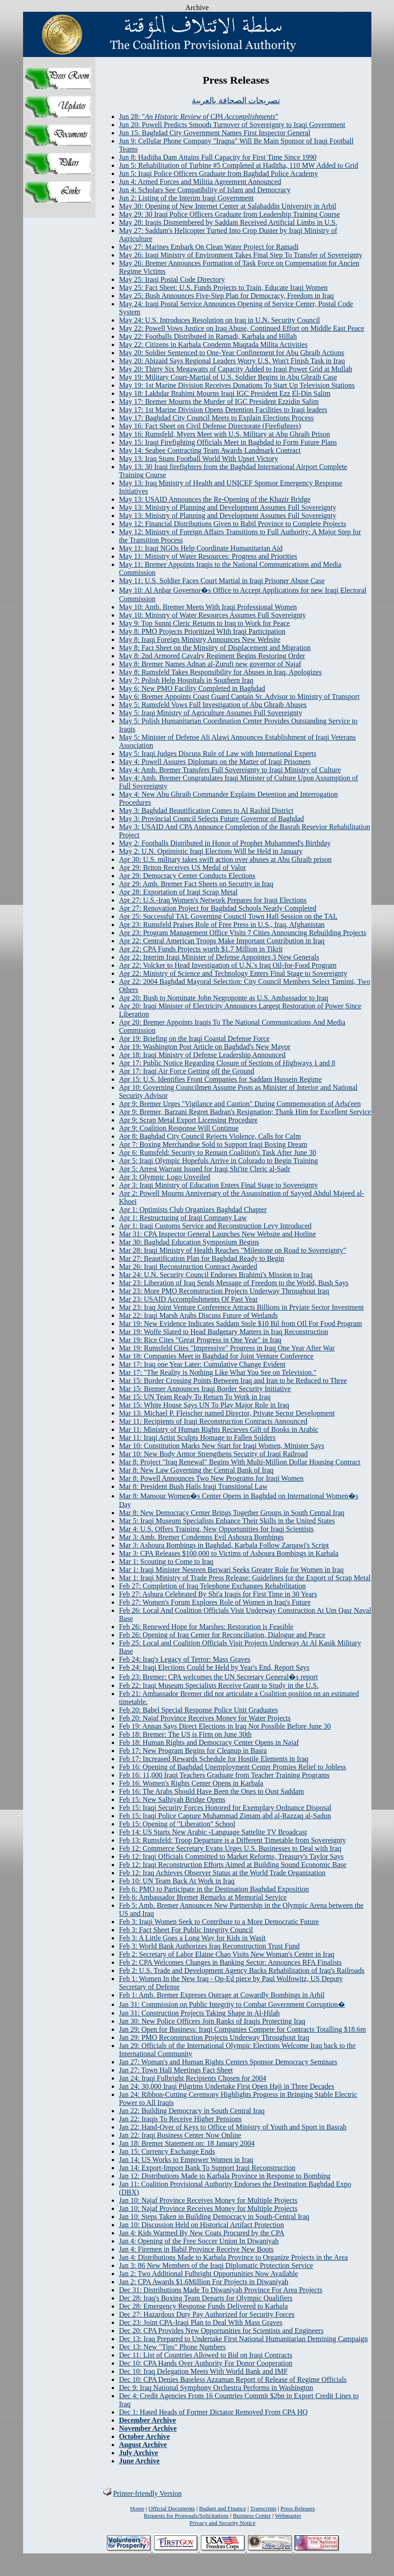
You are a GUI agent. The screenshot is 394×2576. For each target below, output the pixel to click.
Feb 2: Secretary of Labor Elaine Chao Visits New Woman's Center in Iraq (226, 1954)
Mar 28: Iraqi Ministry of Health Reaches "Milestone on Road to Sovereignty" (232, 1250)
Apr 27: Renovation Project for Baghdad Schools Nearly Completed (217, 908)
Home (137, 2508)
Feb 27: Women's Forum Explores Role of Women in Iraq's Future (215, 1602)
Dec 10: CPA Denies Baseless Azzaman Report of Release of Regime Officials (233, 2379)
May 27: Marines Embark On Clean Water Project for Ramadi (209, 247)
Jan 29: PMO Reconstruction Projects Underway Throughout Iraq (214, 2037)
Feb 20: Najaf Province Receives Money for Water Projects (205, 1718)
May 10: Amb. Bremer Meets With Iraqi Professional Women (208, 607)
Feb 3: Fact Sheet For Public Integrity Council (186, 1930)
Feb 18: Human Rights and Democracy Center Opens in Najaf (209, 1742)
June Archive (139, 2461)
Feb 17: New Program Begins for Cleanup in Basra (193, 1750)
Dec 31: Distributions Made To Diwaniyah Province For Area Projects (221, 2290)
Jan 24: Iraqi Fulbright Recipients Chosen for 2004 (192, 2078)
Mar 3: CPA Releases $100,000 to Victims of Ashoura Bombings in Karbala (228, 1553)
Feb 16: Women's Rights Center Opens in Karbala (191, 1783)
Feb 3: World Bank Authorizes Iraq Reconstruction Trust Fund (209, 1946)
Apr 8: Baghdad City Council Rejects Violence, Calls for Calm (210, 1136)
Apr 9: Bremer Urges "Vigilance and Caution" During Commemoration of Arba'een (240, 1103)
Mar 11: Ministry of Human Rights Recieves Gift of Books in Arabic (218, 1429)
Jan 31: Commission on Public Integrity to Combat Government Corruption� (232, 2004)
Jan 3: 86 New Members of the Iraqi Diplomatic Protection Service (216, 2265)
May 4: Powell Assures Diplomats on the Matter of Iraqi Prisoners (215, 761)
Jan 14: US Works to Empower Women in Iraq (186, 2159)
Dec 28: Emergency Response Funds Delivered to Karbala (203, 2306)
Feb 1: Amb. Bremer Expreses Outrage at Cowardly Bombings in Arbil (222, 1995)
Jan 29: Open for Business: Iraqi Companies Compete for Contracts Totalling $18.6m (242, 2029)
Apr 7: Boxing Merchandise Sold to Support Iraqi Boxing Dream (213, 1144)
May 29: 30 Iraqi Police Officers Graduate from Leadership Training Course (229, 214)
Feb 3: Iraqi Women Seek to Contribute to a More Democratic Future (219, 1921)
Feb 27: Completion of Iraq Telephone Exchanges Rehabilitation (212, 1586)
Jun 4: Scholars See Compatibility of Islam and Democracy (204, 190)
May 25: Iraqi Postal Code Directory (172, 279)
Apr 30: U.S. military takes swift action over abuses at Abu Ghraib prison (225, 859)
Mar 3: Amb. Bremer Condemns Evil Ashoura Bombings (201, 1537)
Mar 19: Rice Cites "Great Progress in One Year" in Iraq (200, 1340)
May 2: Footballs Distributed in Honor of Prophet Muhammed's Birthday (225, 843)
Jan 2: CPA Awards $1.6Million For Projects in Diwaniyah (203, 2282)
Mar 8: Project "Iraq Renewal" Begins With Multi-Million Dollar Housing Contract (240, 1462)
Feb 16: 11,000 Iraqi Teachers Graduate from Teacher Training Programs (224, 1775)
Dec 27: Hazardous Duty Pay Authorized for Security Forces (206, 2314)
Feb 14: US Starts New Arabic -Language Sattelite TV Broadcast (213, 1832)
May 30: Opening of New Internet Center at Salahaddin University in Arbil (227, 206)
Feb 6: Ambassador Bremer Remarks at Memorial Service (203, 1897)
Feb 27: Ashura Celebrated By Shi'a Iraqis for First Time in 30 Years (218, 1594)
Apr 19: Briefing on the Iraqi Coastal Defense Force (194, 1038)
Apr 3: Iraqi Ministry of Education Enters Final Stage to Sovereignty (218, 1185)
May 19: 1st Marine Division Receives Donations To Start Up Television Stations (237, 385)
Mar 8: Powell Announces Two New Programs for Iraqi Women (211, 1478)
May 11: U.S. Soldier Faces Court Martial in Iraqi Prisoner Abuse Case (222, 581)
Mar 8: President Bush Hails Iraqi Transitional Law (193, 1486)
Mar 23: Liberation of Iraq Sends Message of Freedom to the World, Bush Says (234, 1283)
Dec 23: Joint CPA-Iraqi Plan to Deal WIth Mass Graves (200, 2322)
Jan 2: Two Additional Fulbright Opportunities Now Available (208, 2273)
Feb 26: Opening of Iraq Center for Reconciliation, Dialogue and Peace (222, 1635)
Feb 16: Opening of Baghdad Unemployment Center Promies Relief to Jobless (232, 1767)
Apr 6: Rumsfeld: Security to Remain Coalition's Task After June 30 (217, 1152)
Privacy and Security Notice (223, 2522)
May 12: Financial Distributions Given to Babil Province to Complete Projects (232, 524)
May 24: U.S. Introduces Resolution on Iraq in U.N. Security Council (219, 320)
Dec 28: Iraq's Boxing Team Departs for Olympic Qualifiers (206, 2298)
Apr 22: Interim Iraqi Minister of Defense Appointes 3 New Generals (219, 957)
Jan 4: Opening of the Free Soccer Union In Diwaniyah (199, 2241)
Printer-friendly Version (142, 2493)
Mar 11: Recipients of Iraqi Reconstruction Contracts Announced (213, 1421)
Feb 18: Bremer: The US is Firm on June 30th (185, 1734)
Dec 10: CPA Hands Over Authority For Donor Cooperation (205, 2363)
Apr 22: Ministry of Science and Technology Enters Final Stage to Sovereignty (233, 973)
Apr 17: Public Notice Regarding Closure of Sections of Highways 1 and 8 (227, 1063)
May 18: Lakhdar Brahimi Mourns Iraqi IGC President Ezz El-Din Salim (224, 393)
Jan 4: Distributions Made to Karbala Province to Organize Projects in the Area (233, 2257)
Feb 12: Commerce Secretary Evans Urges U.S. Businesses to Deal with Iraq (230, 1848)
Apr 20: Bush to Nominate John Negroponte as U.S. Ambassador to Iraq (223, 998)
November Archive (148, 2428)
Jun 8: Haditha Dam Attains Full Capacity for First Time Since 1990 (218, 157)
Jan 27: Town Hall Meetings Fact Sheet (176, 2070)
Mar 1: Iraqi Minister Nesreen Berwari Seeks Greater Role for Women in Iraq (231, 1569)
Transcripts (263, 2508)
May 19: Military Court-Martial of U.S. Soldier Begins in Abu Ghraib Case (228, 377)
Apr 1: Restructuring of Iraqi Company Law (183, 1217)
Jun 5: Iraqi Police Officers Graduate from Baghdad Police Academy (218, 173)
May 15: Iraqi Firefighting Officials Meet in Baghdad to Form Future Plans (228, 442)
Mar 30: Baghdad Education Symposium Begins (189, 1242)
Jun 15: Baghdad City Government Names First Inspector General (214, 133)
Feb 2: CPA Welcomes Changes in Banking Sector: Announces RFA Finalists (230, 1962)
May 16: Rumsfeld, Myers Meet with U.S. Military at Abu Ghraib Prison (224, 434)
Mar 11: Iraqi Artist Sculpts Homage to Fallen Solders (197, 1437)
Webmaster (288, 2515)
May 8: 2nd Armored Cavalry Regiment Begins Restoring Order (212, 656)
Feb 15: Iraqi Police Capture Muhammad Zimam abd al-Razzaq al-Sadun (225, 1816)
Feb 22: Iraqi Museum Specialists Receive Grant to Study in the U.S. (218, 1685)
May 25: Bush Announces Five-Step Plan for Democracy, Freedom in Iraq (226, 295)
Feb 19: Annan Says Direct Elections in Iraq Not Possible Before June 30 (225, 1726)
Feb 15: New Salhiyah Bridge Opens (172, 1799)
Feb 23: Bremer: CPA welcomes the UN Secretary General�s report (218, 1677)
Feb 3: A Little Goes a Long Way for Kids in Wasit (192, 1938)
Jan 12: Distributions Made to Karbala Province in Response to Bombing (225, 2176)
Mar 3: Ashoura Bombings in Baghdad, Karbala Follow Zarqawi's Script (224, 1545)
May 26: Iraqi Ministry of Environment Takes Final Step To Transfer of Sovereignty (240, 255)
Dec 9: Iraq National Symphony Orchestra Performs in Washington (216, 2387)
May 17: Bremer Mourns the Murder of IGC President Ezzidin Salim (219, 401)
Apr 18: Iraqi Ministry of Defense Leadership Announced (202, 1055)
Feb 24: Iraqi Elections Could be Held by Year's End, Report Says (214, 1667)
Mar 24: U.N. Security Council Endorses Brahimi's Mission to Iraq (216, 1274)
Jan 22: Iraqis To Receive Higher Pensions (180, 2119)
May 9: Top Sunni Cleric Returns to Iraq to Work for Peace (204, 623)
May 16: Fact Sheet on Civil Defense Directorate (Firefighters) (210, 426)
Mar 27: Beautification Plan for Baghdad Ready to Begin (201, 1258)
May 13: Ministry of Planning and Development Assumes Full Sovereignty (227, 507)
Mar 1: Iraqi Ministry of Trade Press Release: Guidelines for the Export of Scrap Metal (244, 1578)
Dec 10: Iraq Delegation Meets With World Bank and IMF (203, 2371)
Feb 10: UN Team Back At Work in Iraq (177, 1881)
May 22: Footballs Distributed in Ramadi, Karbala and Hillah (208, 336)
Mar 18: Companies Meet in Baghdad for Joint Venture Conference (216, 1356)
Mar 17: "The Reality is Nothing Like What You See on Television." (218, 1372)
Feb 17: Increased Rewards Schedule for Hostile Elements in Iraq (214, 1759)
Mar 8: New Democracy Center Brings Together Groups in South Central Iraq (231, 1512)
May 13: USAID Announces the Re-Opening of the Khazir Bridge (214, 499)
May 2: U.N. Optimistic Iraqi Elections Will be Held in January (211, 851)
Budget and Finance (222, 2508)
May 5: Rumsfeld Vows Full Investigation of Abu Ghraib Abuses (213, 704)
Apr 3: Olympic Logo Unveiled (164, 1177)
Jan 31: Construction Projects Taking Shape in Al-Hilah (199, 2013)
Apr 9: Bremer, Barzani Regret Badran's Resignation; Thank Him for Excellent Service (245, 1112)
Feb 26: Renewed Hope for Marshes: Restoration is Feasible (206, 1626)
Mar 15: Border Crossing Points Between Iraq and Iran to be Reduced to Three (233, 1380)
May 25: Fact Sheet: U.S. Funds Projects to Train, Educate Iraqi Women (223, 287)
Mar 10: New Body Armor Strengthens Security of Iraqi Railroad (213, 1454)
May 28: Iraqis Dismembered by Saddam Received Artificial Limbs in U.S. (228, 222)
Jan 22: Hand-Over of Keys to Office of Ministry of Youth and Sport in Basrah (233, 2127)
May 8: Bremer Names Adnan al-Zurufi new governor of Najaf (210, 664)
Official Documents (171, 2508)
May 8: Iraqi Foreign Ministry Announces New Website (199, 639)
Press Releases (297, 2508)
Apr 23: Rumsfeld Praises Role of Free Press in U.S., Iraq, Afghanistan (222, 924)
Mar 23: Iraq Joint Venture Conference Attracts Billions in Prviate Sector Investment (241, 1307)
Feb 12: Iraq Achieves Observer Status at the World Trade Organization (222, 1873)
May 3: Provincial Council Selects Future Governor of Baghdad (211, 818)
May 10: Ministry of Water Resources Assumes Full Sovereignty (212, 615)
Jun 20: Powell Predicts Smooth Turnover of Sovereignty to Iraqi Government (232, 124)
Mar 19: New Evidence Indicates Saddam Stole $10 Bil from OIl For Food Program (240, 1323)
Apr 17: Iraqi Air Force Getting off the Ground (186, 1071)
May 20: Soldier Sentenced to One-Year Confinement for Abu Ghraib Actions (231, 352)
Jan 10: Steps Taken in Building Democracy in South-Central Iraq (214, 2216)
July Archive (138, 2453)
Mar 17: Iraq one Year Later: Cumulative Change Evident (202, 1364)
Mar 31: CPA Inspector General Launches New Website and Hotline (217, 1234)
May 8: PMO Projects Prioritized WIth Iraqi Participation (202, 631)
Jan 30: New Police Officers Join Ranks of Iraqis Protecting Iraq (212, 2021)
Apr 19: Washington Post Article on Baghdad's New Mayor (204, 1046)
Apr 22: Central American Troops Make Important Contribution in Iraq (222, 941)
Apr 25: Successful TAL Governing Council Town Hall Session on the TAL (228, 916)
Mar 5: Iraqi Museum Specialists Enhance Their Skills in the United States (227, 1521)
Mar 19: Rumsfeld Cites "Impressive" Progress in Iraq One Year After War (227, 1348)
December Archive (147, 2420)
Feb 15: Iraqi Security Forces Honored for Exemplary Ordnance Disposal (225, 1807)
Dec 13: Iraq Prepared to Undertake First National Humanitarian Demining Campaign (243, 2339)
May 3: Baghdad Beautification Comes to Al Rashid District (206, 810)
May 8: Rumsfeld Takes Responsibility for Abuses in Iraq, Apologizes (220, 672)
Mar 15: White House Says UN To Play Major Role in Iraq (204, 1405)
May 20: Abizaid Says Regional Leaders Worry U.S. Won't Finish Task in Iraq (232, 361)
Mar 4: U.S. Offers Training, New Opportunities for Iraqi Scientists (216, 1529)
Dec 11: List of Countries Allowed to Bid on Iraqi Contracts (205, 2355)
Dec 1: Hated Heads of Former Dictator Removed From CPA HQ (213, 2412)
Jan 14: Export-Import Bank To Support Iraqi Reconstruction (207, 2168)
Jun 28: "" (198, 116)
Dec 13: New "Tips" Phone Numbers (172, 2347)
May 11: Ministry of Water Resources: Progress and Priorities (208, 556)
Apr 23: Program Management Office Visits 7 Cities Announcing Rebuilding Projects (242, 932)
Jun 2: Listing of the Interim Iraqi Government (186, 198)
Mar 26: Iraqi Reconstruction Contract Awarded (188, 1266)
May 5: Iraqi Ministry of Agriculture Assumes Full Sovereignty (210, 713)
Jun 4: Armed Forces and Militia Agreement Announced (200, 181)
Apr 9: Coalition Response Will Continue (178, 1128)
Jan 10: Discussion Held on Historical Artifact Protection (201, 2225)
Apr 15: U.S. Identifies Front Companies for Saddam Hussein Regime (220, 1079)
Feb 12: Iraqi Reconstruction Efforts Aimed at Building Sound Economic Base (233, 1864)
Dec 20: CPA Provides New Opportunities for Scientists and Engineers (221, 2330)
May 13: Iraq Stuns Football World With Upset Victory (198, 458)
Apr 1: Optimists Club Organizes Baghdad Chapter (193, 1209)
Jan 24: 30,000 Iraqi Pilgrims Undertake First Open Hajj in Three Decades (226, 2086)
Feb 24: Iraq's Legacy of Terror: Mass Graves (185, 1659)
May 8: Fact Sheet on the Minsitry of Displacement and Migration (215, 647)
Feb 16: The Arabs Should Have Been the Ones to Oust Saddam (211, 1791)
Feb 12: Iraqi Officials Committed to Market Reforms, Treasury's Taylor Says (231, 1856)
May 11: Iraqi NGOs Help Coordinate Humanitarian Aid (201, 548)
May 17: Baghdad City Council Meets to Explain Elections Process (216, 418)
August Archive (143, 2444)
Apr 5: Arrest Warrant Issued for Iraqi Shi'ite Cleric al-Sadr (204, 1169)
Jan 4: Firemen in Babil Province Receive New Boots (196, 2249)
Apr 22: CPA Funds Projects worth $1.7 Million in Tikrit (201, 949)
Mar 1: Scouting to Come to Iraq (166, 1561)
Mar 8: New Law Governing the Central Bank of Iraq (196, 1470)
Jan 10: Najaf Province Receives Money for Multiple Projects (208, 2200)
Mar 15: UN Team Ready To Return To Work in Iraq (195, 1397)
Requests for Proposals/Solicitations (186, 2515)
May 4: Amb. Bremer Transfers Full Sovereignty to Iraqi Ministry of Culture (230, 770)
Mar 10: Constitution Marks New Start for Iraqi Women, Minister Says (221, 1446)
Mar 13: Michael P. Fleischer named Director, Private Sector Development (227, 1413)
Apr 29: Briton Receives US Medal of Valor (182, 867)
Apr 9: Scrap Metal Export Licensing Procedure (188, 1120)
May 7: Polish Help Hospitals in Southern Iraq (186, 680)
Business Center (252, 2515)
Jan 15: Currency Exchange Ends (167, 2151)
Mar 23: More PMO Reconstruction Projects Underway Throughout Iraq (224, 1291)
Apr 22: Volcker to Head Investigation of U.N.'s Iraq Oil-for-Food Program (228, 965)
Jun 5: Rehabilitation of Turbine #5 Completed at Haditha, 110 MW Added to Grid (238, 165)
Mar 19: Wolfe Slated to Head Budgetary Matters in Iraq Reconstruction (223, 1332)
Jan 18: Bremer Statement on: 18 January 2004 (187, 2143)
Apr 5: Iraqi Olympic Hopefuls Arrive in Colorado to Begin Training (218, 1160)
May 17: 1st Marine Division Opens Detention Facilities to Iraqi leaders (223, 409)
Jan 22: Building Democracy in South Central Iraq (192, 2111)
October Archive (144, 2436)
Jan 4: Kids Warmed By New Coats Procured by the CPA (202, 2233)
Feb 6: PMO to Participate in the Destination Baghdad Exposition (214, 1889)
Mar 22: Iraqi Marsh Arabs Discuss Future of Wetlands (198, 1315)
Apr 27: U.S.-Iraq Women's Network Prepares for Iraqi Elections (213, 900)
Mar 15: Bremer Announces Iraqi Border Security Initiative (205, 1389)
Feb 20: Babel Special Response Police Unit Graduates (198, 1710)
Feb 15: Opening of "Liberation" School (177, 1824)
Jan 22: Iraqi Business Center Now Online (180, 2135)
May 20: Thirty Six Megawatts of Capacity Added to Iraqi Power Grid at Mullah (235, 369)
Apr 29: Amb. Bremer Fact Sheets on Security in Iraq (196, 884)
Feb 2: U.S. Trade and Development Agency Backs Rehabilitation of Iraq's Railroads (242, 1970)
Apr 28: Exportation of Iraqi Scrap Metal (178, 892)
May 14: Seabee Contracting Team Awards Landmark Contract (210, 450)
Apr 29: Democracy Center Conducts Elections (187, 875)
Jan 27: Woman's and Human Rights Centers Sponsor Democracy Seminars (228, 2062)
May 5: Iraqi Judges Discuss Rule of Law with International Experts (217, 753)
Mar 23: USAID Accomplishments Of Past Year (188, 1299)
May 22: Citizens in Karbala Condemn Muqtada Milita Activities (213, 344)
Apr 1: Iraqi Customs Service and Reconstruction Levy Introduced (215, 1226)
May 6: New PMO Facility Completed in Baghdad (192, 688)
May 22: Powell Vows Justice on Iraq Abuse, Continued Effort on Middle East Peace (241, 328)
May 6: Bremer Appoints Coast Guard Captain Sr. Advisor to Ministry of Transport (239, 696)
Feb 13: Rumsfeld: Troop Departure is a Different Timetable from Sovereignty (232, 1840)
